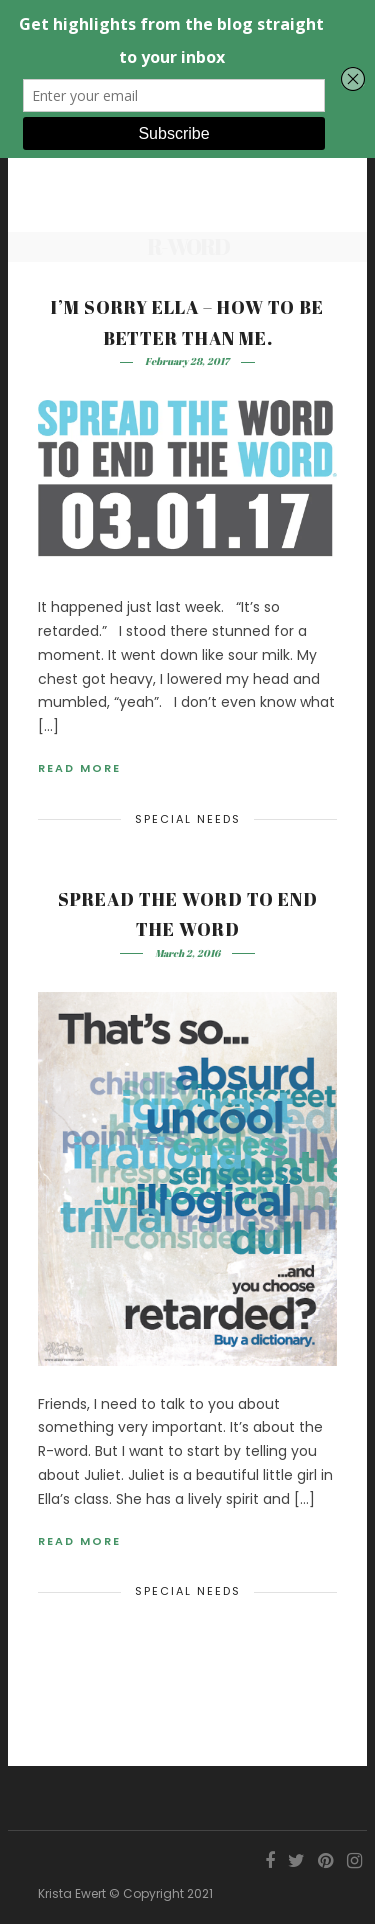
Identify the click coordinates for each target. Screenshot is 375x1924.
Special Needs (188, 819)
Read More (79, 768)
